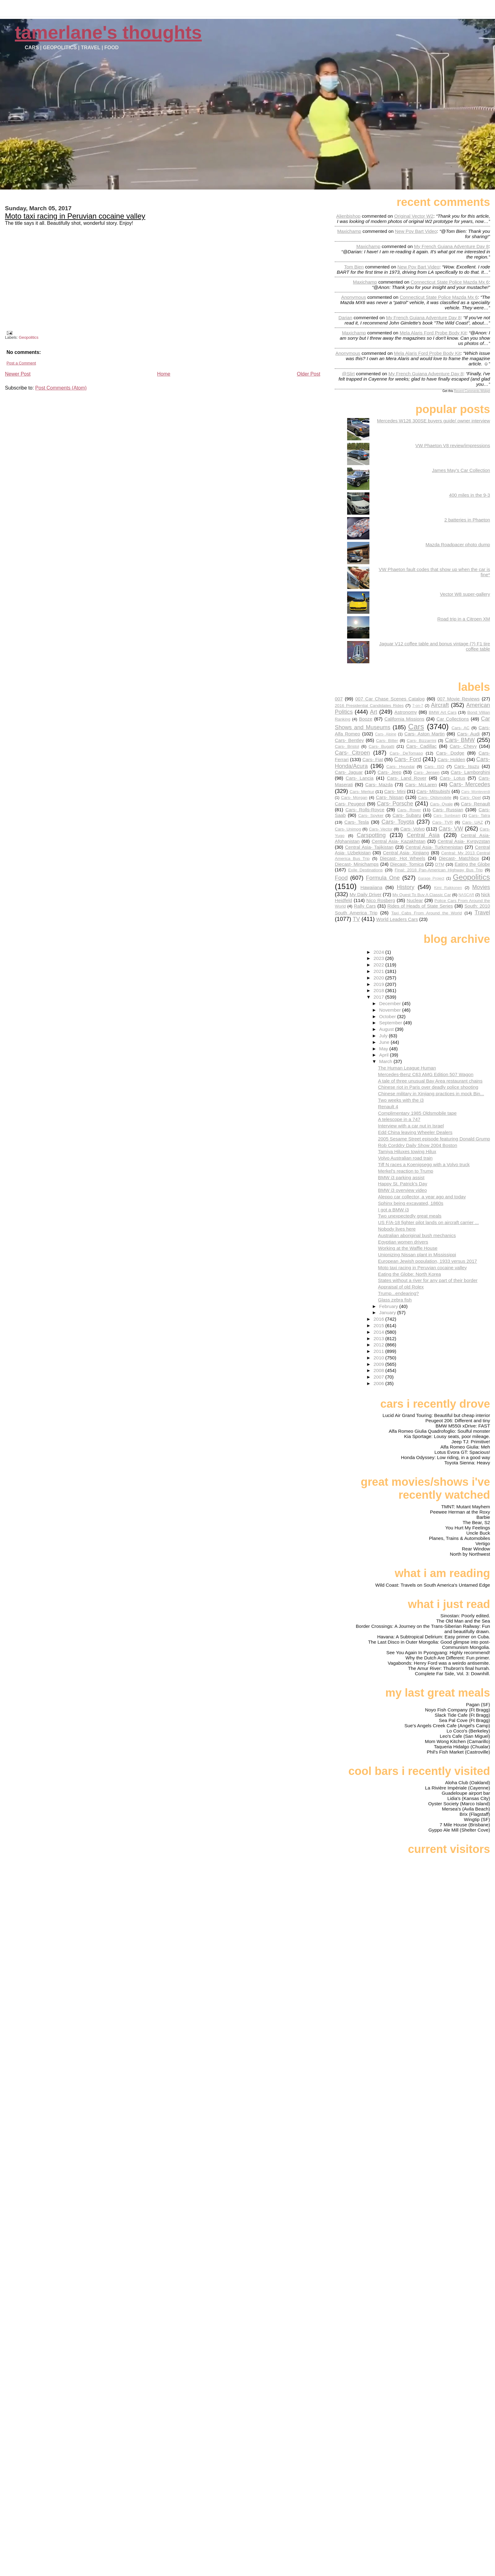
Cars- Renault (475, 803)
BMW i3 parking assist (401, 1177)
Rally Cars (365, 906)
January (388, 1312)
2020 (379, 977)
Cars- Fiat (372, 759)
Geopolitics (28, 337)
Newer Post (18, 374)
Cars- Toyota (397, 821)
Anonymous (353, 297)
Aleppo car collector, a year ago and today (422, 1196)
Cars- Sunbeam (446, 815)
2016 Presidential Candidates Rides (369, 705)
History (406, 887)
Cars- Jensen (427, 772)
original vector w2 (413, 216)
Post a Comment (21, 363)
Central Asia (423, 835)
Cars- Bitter (387, 740)
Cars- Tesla (356, 822)
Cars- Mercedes (469, 784)
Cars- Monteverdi (475, 792)
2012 (379, 1344)
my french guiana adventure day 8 (451, 246)
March (386, 1061)
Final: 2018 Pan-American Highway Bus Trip (439, 870)
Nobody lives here (397, 1228)
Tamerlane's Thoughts (108, 32)
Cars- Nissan (389, 797)
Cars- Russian (448, 809)
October (388, 1016)
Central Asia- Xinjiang (406, 852)
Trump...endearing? (398, 1293)
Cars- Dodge (450, 753)
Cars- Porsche (395, 803)
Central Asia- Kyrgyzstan (463, 841)
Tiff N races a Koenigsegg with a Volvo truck (424, 1164)
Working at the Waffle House (407, 1248)
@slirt (348, 373)
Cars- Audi (468, 733)
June (385, 1042)
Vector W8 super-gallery (465, 594)
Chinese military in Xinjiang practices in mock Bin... (431, 1093)
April (384, 1054)
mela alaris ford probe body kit (433, 332)
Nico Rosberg (380, 900)
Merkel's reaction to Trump (405, 1171)
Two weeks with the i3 (401, 1100)
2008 (379, 1370)
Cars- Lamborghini (470, 772)
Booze (365, 718)
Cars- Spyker (371, 815)
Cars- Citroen (352, 752)
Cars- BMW (460, 740)
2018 (379, 990)
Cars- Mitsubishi (433, 791)
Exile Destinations (365, 870)
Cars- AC (460, 728)
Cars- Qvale (441, 804)
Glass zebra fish (395, 1299)
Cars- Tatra (479, 815)
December (390, 1003)
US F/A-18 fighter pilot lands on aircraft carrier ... (428, 1222)
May (384, 1048)
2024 (379, 952)
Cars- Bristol (347, 746)
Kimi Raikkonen (448, 888)
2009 (379, 1364)
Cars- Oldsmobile (434, 797)
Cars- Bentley (349, 740)
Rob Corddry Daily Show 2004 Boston (417, 1145)
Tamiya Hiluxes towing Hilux (407, 1151)
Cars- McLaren (421, 784)
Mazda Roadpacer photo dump (457, 544)
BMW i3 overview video (402, 1190)
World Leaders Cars (397, 919)
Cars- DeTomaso (406, 753)
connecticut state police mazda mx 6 (450, 282)
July (384, 1035)
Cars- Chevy (463, 746)
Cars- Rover (409, 810)
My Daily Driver (365, 894)
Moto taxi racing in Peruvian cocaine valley (75, 216)
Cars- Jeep (389, 772)
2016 (379, 1319)
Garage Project (431, 878)
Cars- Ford (407, 759)
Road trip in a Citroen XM (463, 618)
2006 (379, 1383)
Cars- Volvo (412, 828)
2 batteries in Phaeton (467, 519)
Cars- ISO (434, 766)
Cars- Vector (380, 829)
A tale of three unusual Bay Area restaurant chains (430, 1080)
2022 (379, 964)
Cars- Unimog (348, 829)
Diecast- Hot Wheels (402, 858)
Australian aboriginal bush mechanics (417, 1235)
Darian (345, 317)
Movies (481, 887)
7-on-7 (417, 706)
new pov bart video (416, 231)
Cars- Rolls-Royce (364, 809)
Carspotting (371, 835)
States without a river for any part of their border (428, 1280)
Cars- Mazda (379, 784)
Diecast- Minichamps (357, 864)
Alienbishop (348, 216)
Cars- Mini (395, 791)
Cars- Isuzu (466, 766)
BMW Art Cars (443, 712)
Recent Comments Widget (472, 391)
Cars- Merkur (362, 791)
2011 (379, 1351)
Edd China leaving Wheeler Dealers (415, 1132)
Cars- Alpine (385, 734)
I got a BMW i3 (393, 1209)
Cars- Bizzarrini (421, 740)
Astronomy (405, 712)
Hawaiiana (371, 887)
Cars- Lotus (452, 778)
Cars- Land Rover (406, 778)
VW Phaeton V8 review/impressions (452, 445)
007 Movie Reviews (458, 698)
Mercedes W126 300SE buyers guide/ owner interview (433, 420)
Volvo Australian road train (405, 1158)
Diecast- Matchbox (459, 858)
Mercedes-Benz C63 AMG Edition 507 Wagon (425, 1074)
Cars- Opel (470, 797)
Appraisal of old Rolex (401, 1286)
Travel (482, 912)
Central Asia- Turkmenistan (434, 847)
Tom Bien (354, 266)
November (390, 1010)
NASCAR (466, 895)
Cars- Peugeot (350, 803)
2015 (379, 1325)
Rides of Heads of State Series (420, 906)
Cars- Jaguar (349, 772)
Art (373, 711)
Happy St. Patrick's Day (402, 1183)
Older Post (309, 374)
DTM (439, 864)
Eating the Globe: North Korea (409, 1274)
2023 (379, 958)
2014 (379, 1332)
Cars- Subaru (406, 815)
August (387, 1029)
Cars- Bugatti (381, 746)
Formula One (383, 877)
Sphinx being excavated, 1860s (410, 1203)
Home (163, 374)
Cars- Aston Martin (424, 733)
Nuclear (415, 900)
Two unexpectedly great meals (409, 1215)
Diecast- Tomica (407, 864)
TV (356, 919)
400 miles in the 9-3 (469, 495)
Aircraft (440, 705)
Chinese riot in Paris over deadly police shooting (428, 1087)
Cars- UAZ (472, 822)
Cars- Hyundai (400, 766)
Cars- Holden (451, 759)
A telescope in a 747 (399, 1119)
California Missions (404, 718)
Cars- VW (451, 828)
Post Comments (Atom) (61, 387)
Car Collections (453, 718)
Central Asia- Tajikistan (369, 847)
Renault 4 (388, 1106)
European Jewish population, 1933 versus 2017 (427, 1261)
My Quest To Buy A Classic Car (422, 894)
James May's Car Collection (461, 470)
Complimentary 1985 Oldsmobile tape (417, 1113)
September (391, 1022)
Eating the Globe (472, 864)
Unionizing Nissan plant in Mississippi (417, 1254)
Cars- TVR (442, 822)
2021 (379, 971)
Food (341, 877)
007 (338, 698)
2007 (379, 1377)
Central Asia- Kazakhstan (398, 841)
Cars (416, 726)
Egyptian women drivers (403, 1241)
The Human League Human (407, 1067)
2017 (379, 997)
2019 (379, 984)
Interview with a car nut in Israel (411, 1125)
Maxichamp (349, 231)
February (389, 1306)
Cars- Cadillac (421, 746)
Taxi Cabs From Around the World (426, 913)
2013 (379, 1338)
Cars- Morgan (354, 797)
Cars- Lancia (359, 778)
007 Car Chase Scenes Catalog (389, 698)
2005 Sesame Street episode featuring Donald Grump (434, 1138)
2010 (379, 1357)
